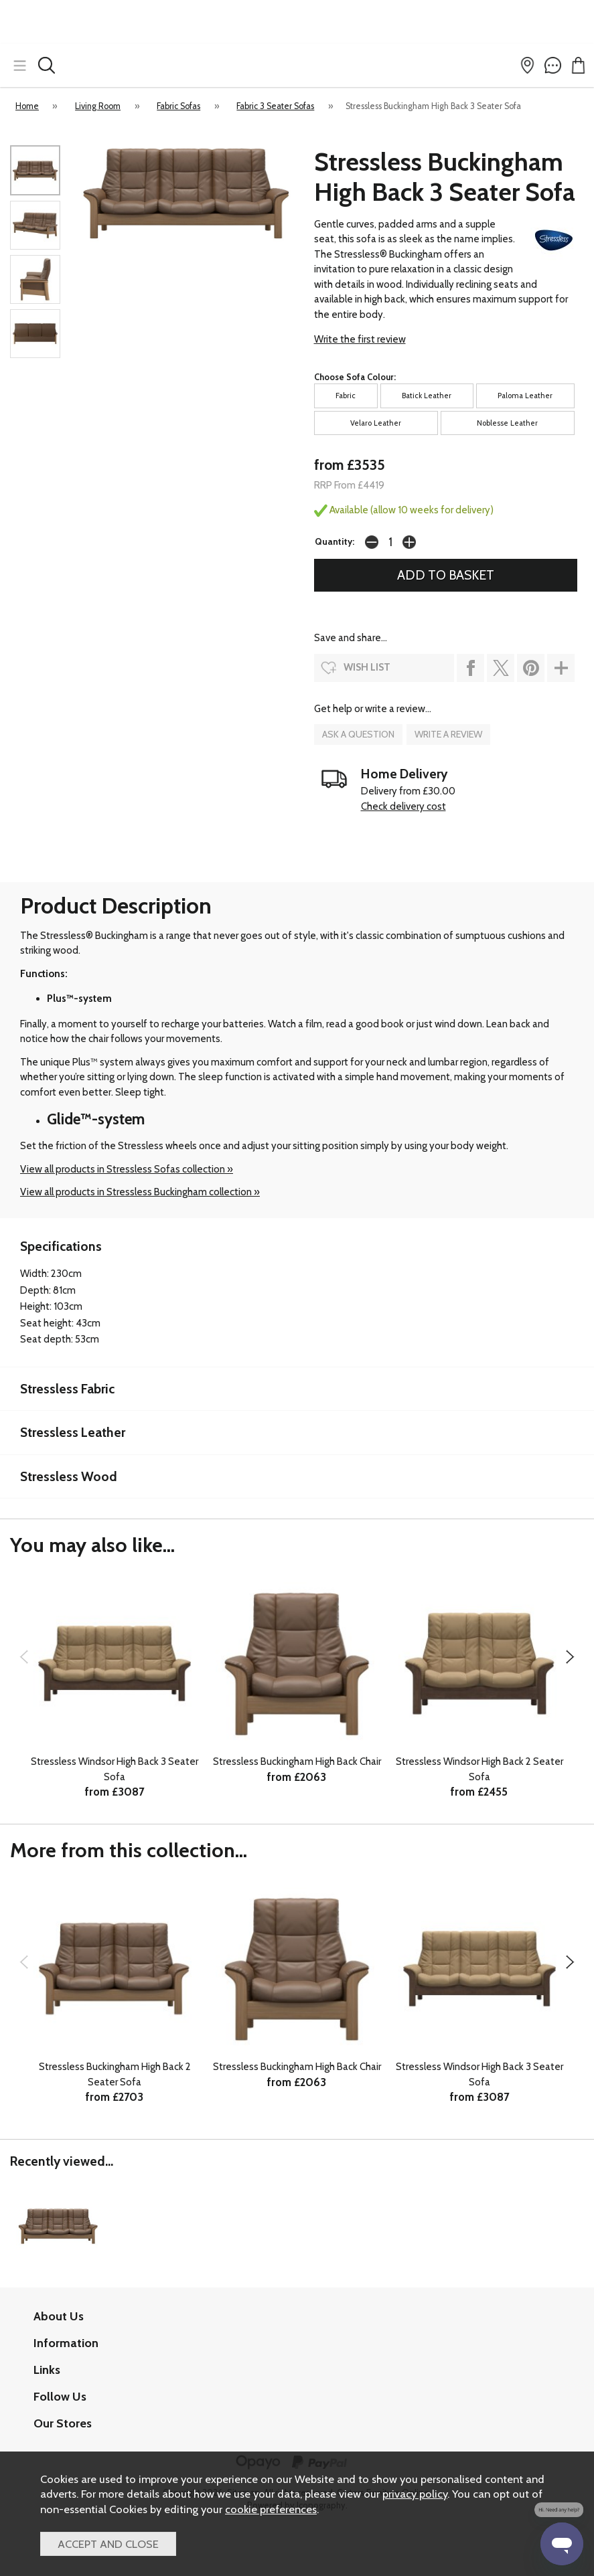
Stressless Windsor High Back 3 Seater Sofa (114, 1769)
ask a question (358, 734)
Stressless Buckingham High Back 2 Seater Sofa (115, 2074)
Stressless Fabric (67, 1389)
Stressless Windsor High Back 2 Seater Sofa (479, 1769)
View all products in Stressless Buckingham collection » (140, 1192)
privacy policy (414, 2493)
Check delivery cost (403, 806)
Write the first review (360, 339)
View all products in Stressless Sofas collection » (126, 1169)
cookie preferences (271, 2509)
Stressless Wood (68, 1476)
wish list (367, 667)
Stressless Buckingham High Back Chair (297, 1761)
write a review (448, 734)
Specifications (61, 1246)
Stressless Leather (72, 1432)
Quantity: (334, 541)
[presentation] (23, 1656)
